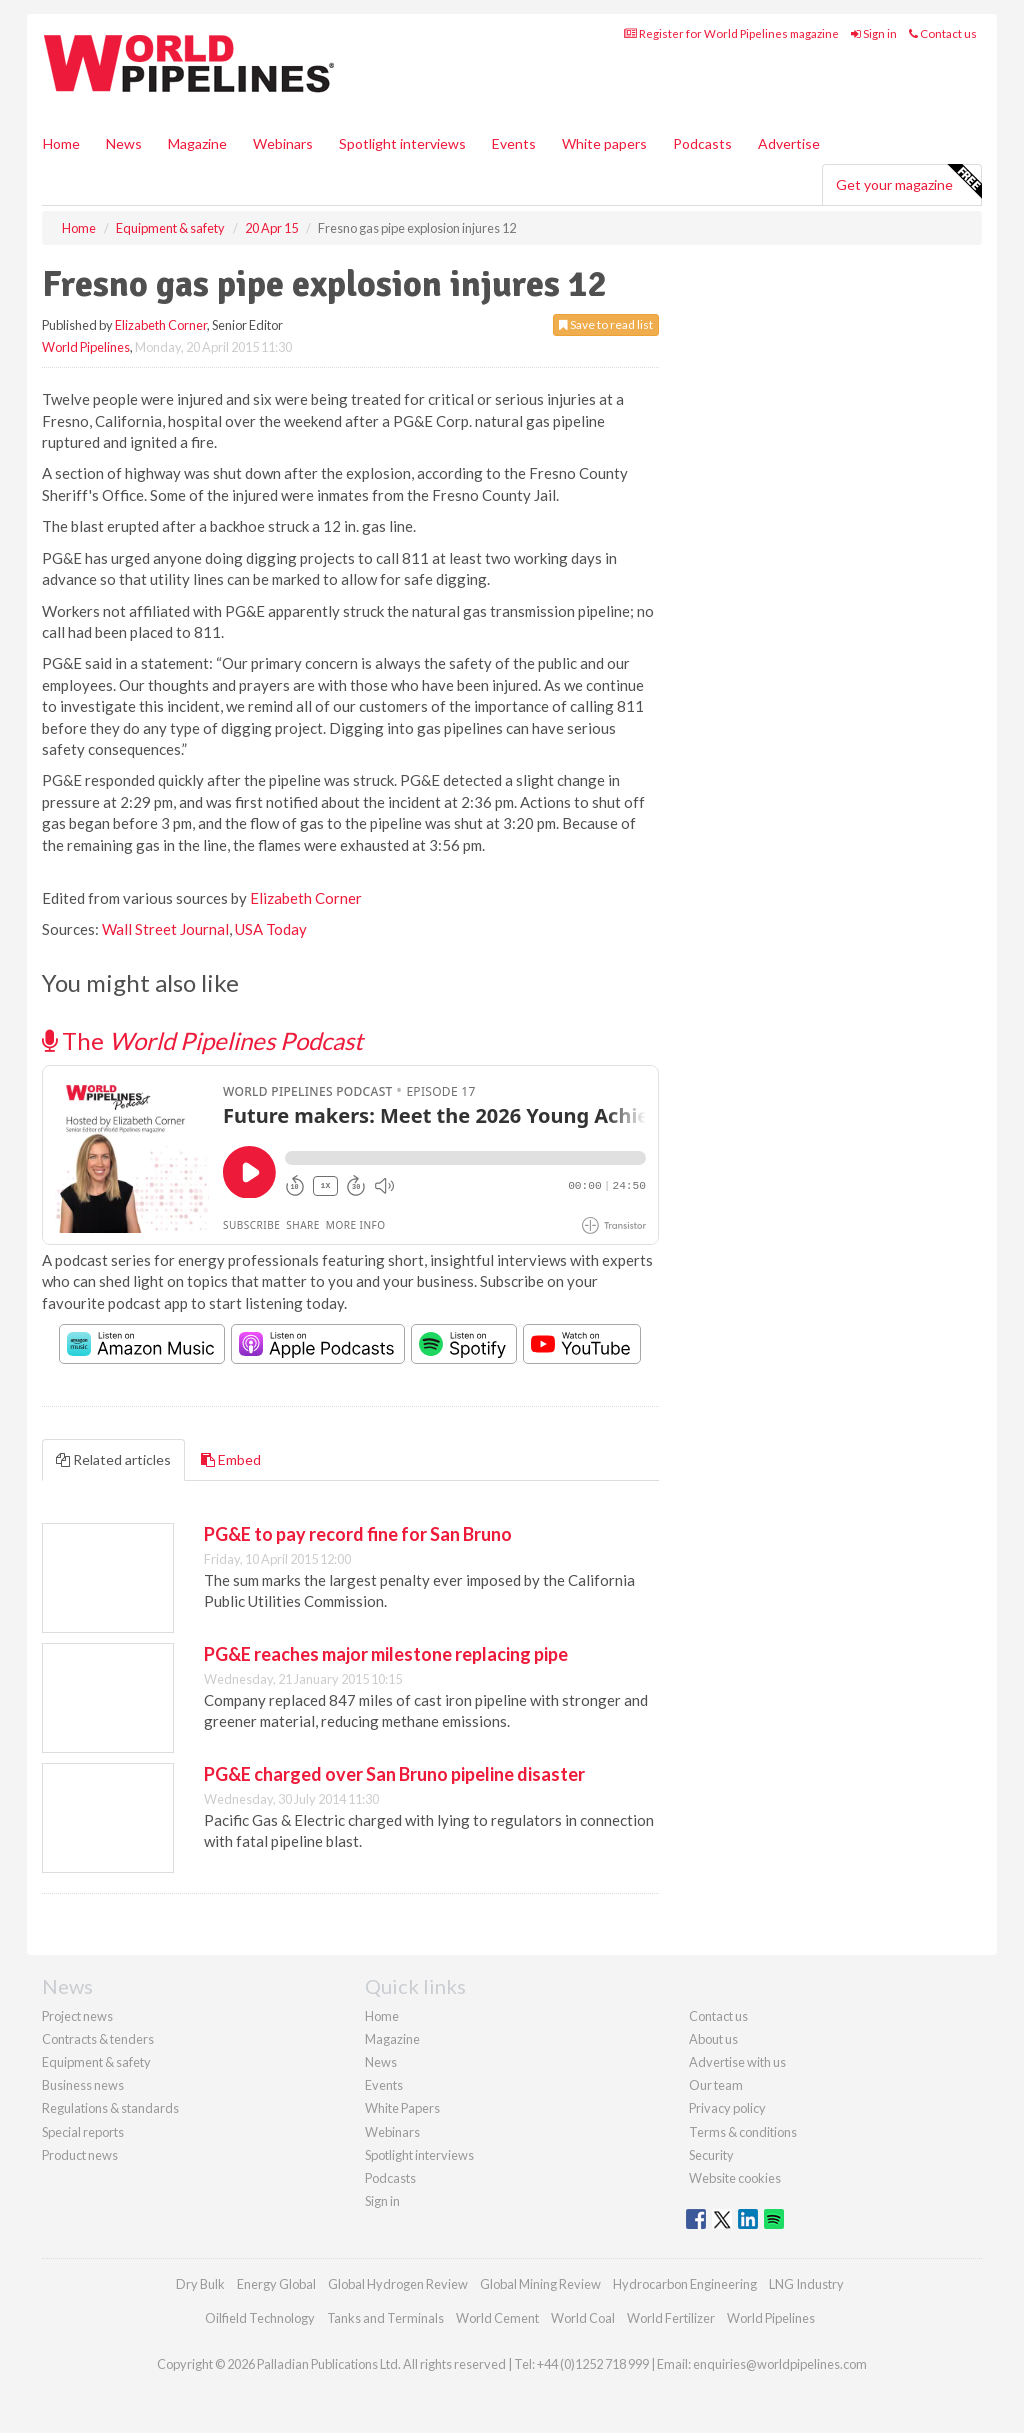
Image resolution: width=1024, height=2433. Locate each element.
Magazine (197, 143)
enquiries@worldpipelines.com (780, 2364)
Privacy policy (727, 2108)
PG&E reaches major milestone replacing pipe (386, 1654)
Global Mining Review (540, 2284)
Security (711, 2155)
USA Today (271, 929)
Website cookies (735, 2178)
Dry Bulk (200, 2284)
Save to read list (606, 324)
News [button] (124, 143)
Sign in (874, 33)
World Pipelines (86, 347)
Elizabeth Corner (161, 325)
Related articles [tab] (113, 1459)
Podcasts (702, 143)
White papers (604, 143)
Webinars (283, 143)
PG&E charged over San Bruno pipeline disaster (394, 1774)
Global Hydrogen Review (398, 2284)
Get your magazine (908, 182)
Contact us (943, 33)
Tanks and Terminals (385, 2318)
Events (514, 143)
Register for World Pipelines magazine (731, 33)
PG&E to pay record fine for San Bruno (358, 1534)
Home (61, 143)
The (202, 1040)
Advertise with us (737, 2062)
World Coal (583, 2318)
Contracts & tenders (98, 2039)
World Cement (497, 2318)
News (381, 2062)
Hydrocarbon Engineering (685, 2284)
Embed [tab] (231, 1459)
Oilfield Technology (260, 2318)
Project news (77, 2016)
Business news (83, 2085)
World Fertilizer (671, 2318)
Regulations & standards (110, 2108)
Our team (716, 2085)
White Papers (402, 2108)
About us (713, 2039)
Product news (80, 2155)
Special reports (83, 2132)
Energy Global (276, 2284)
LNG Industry (806, 2284)
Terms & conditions (743, 2132)
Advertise (789, 143)
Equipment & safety (96, 2062)
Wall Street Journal (165, 929)
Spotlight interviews (402, 143)
